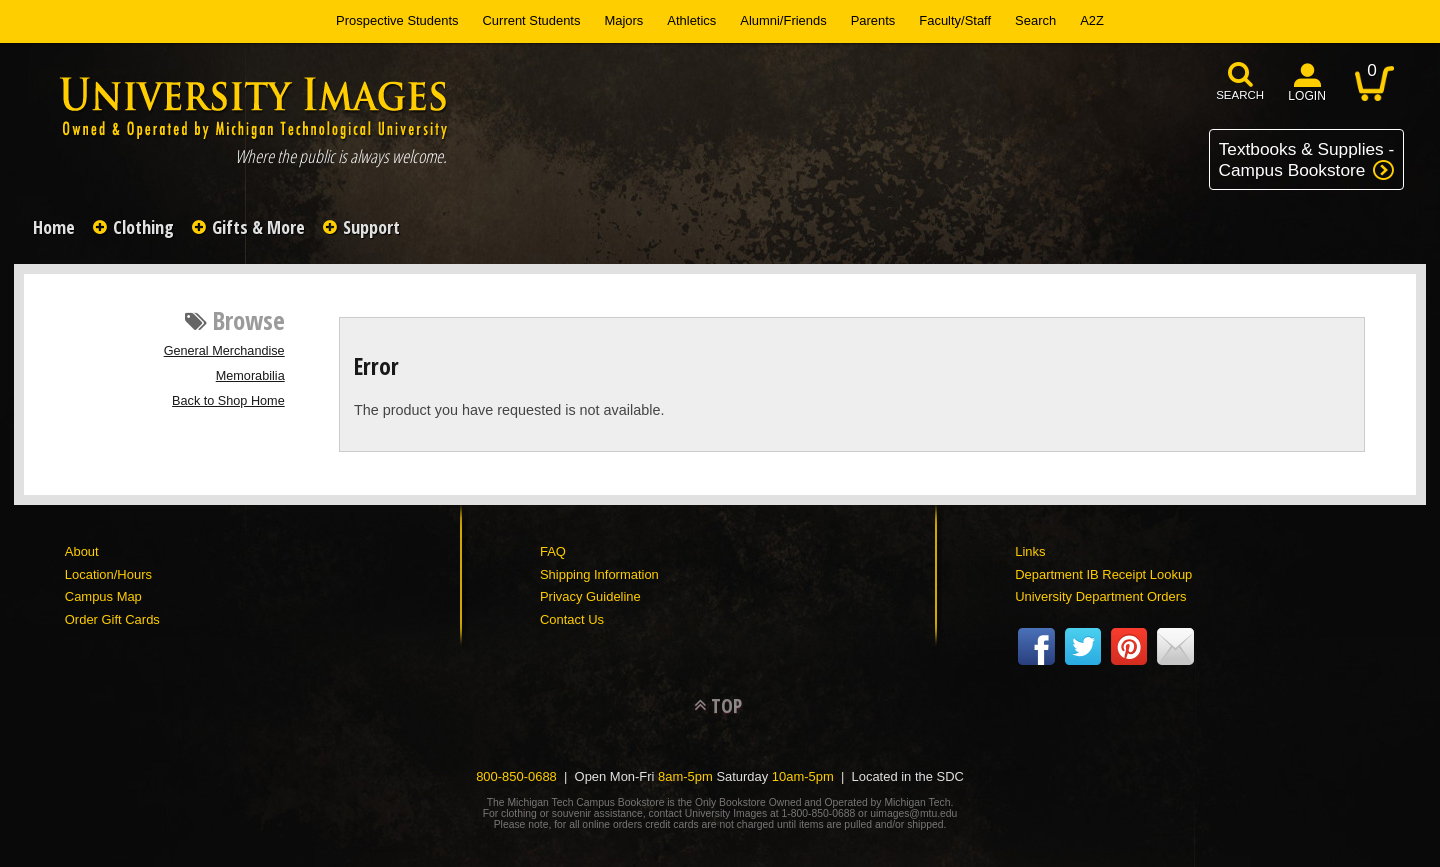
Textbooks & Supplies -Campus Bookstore (1307, 159)
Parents (873, 20)
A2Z (1092, 20)
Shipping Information (599, 574)
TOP (726, 705)
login (1307, 96)
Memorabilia (250, 376)
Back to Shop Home (228, 401)
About (82, 551)
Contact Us (572, 619)
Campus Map (103, 596)
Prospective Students (397, 20)
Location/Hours (108, 574)
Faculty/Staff (955, 20)
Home (54, 227)
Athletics (691, 20)
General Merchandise (224, 351)
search (1240, 95)
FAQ (553, 551)
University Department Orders (1100, 596)
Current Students (532, 20)
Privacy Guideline (590, 596)
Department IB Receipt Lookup (1103, 574)
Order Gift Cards (112, 619)
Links (1030, 551)
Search (1035, 20)
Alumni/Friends (783, 20)
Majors (623, 20)
